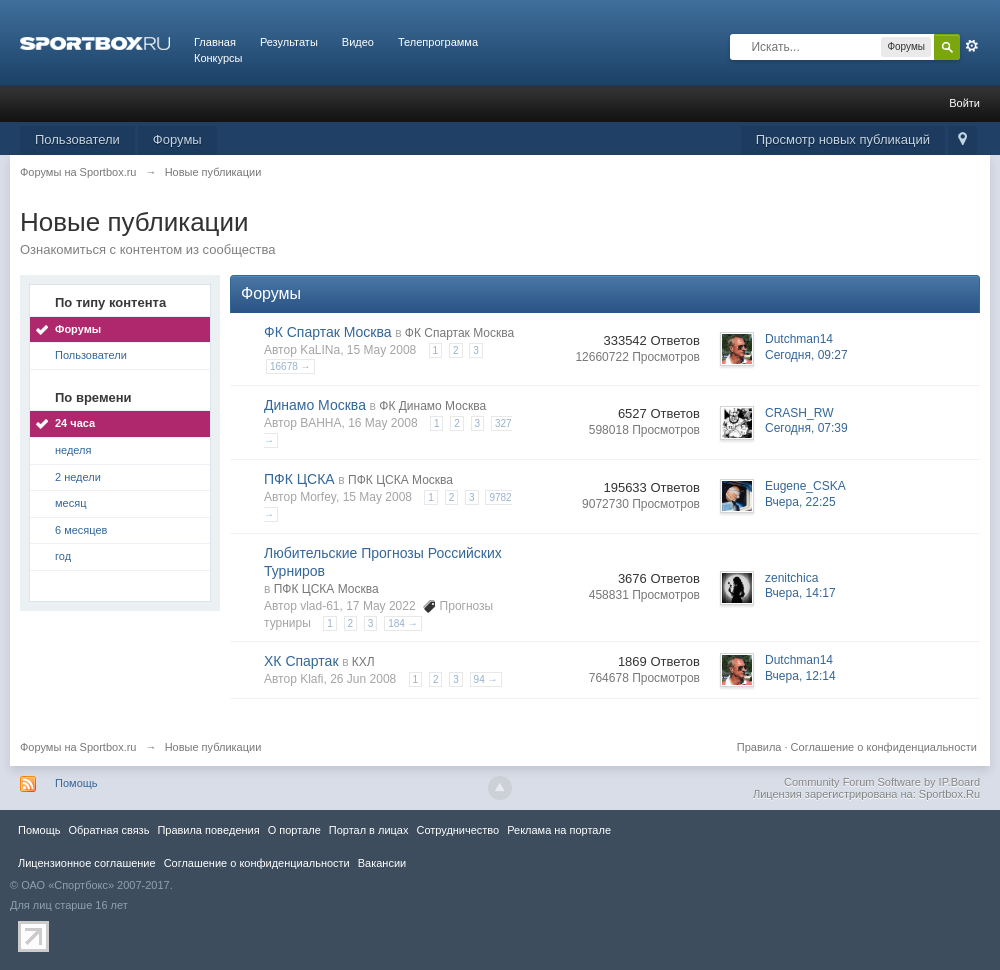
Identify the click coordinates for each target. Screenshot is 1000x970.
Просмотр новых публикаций (843, 139)
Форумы (177, 139)
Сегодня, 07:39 (806, 428)
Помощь (76, 783)
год (63, 556)
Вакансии (382, 863)
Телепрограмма (438, 42)
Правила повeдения (208, 830)
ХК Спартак (301, 661)
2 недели (78, 477)
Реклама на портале (559, 830)
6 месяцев (81, 530)
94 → (486, 679)
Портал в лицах (369, 830)
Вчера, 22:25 (800, 502)
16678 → (290, 366)
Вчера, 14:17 (800, 593)
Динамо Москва (315, 405)
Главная (215, 42)
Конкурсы (218, 58)
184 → (402, 623)
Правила (759, 747)
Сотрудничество (457, 830)
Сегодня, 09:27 (806, 355)
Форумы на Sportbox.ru (78, 747)
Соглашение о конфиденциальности (884, 747)
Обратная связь (108, 830)
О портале (294, 830)
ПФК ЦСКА (299, 479)
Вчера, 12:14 (800, 676)
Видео (358, 42)
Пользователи (77, 139)
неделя (73, 450)
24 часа (75, 423)
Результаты (289, 42)
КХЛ (363, 662)
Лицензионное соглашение (87, 863)
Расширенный (972, 46)
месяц (70, 503)
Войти (964, 103)
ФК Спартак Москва (328, 332)
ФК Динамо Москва (432, 406)
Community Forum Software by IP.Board (882, 782)
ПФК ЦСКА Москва (400, 480)
